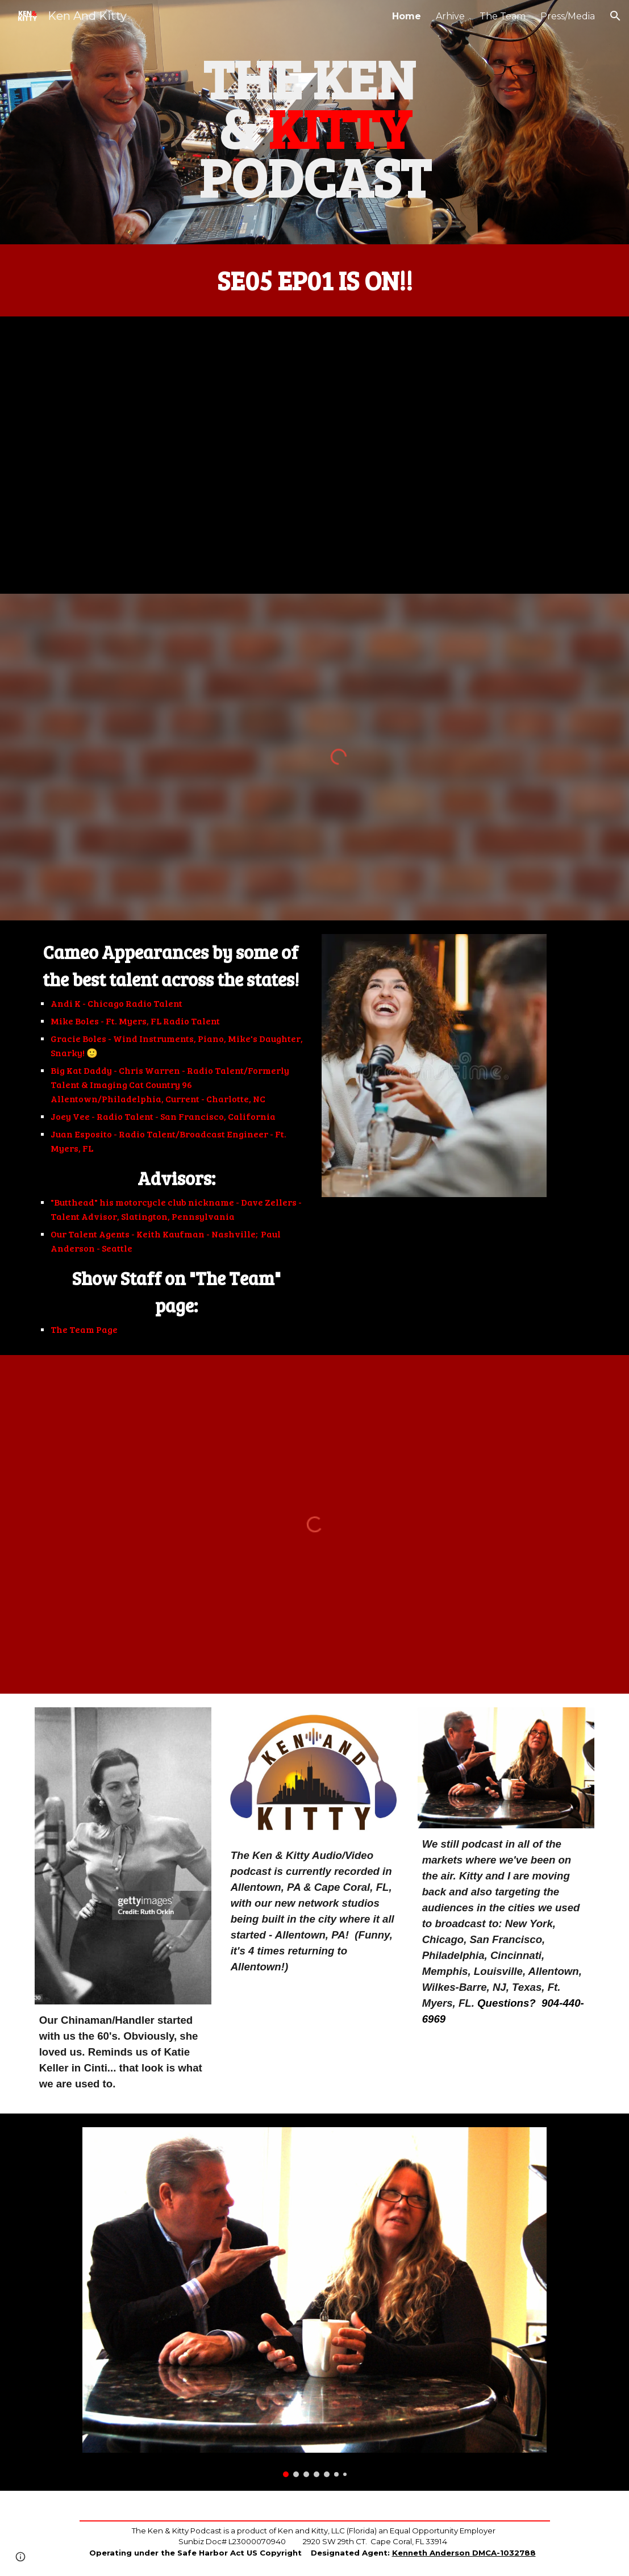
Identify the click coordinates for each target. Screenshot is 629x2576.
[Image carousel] (314, 2302)
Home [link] (406, 16)
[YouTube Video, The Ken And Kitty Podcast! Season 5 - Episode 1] (314, 455)
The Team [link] (503, 16)
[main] (315, 122)
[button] (615, 16)
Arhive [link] (450, 16)
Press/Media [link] (567, 16)
